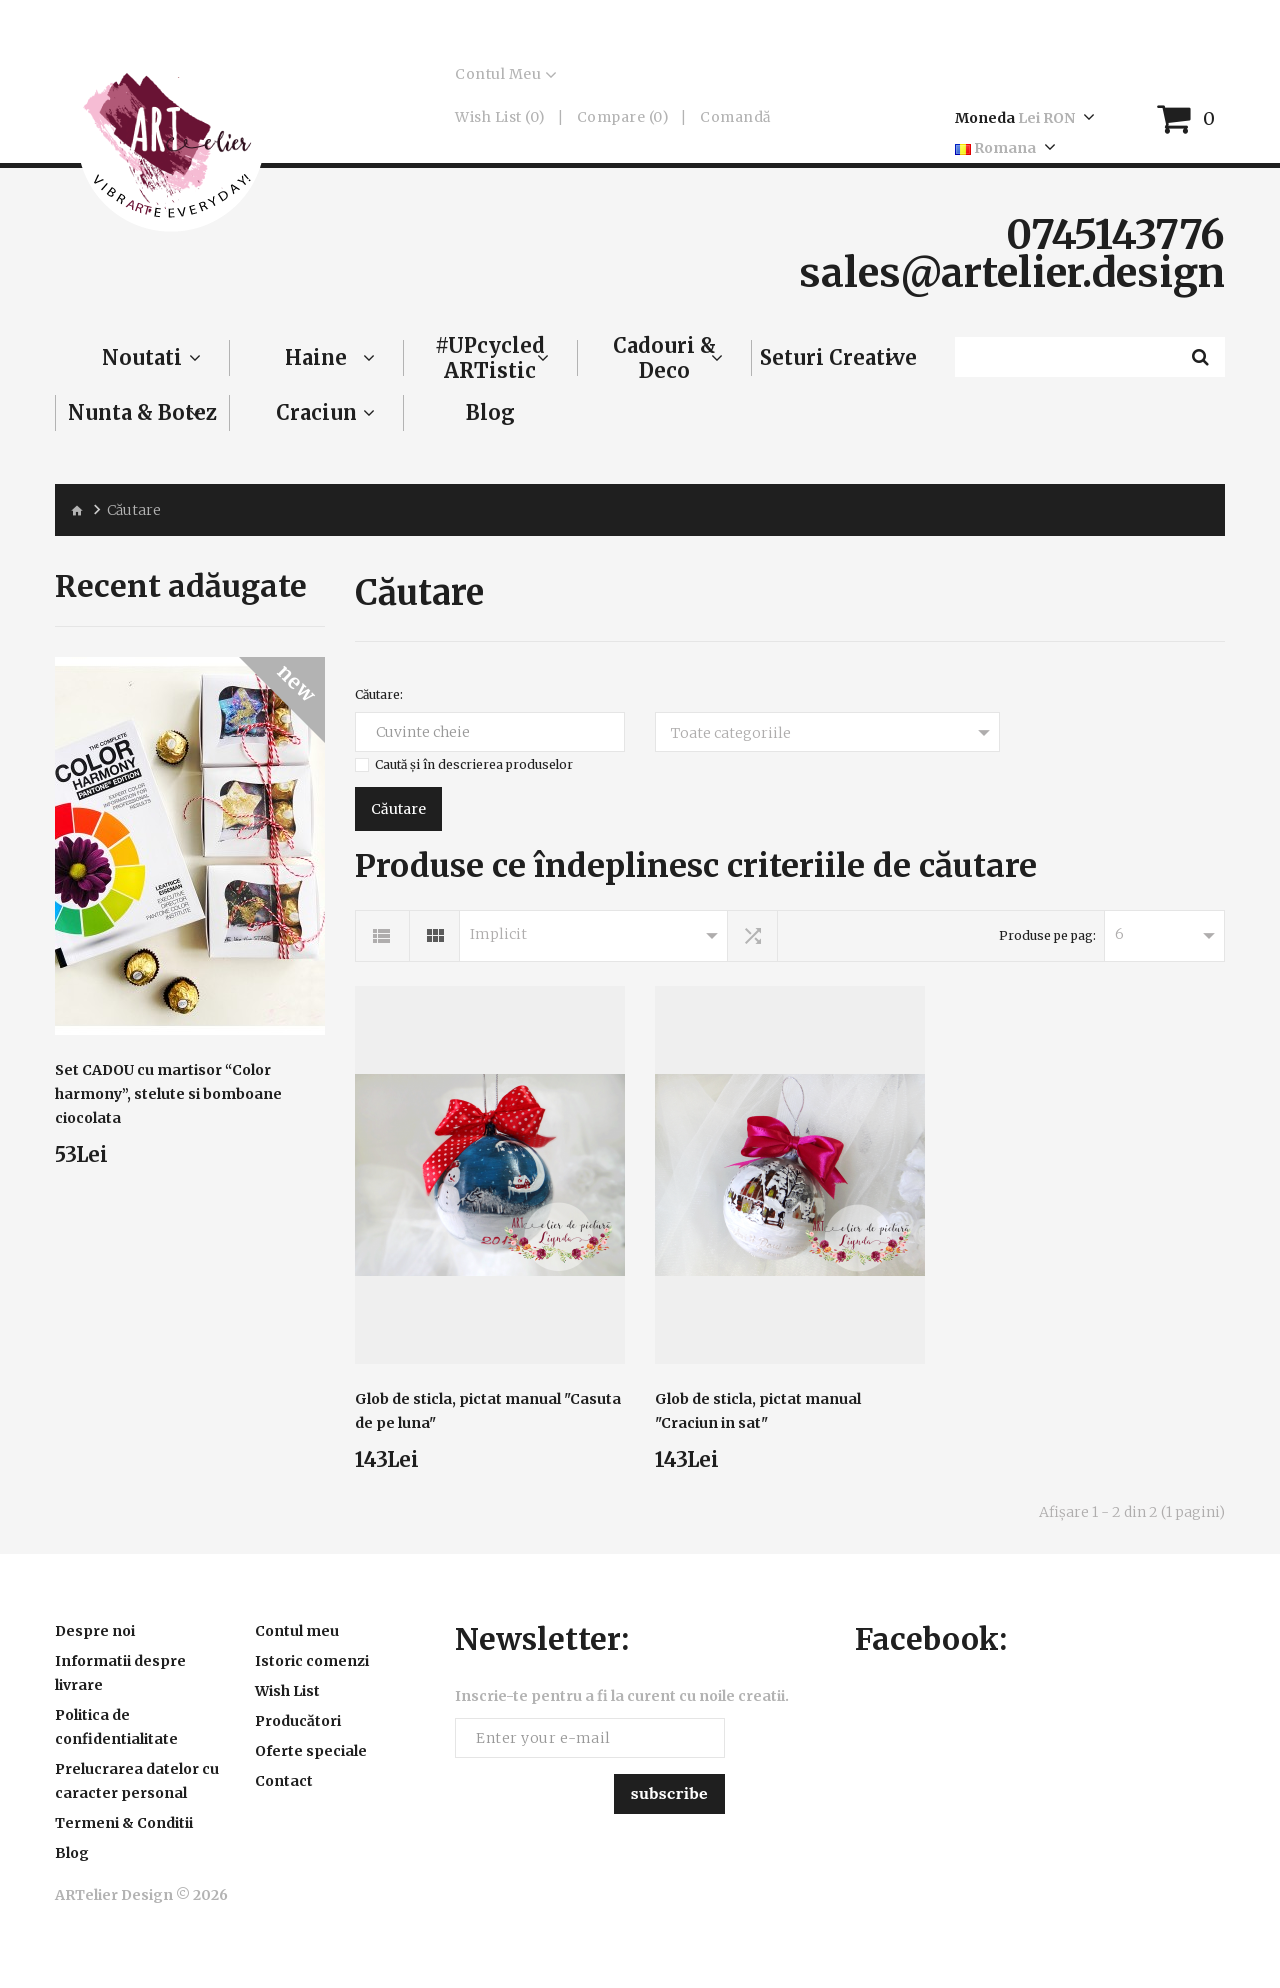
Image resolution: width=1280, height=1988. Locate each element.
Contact (284, 1781)
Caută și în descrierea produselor (474, 764)
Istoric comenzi (312, 1661)
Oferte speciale (311, 1751)
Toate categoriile (731, 733)
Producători (298, 1721)
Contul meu (297, 1631)
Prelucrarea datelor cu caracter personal (137, 1781)
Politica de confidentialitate (116, 1727)
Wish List (287, 1691)
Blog (72, 1853)
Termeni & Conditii (124, 1823)
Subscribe (669, 1793)
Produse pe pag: (1047, 935)
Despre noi (95, 1631)
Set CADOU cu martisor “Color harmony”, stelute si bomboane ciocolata (168, 1094)
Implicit (498, 934)
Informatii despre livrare (120, 1673)
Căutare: (379, 694)
